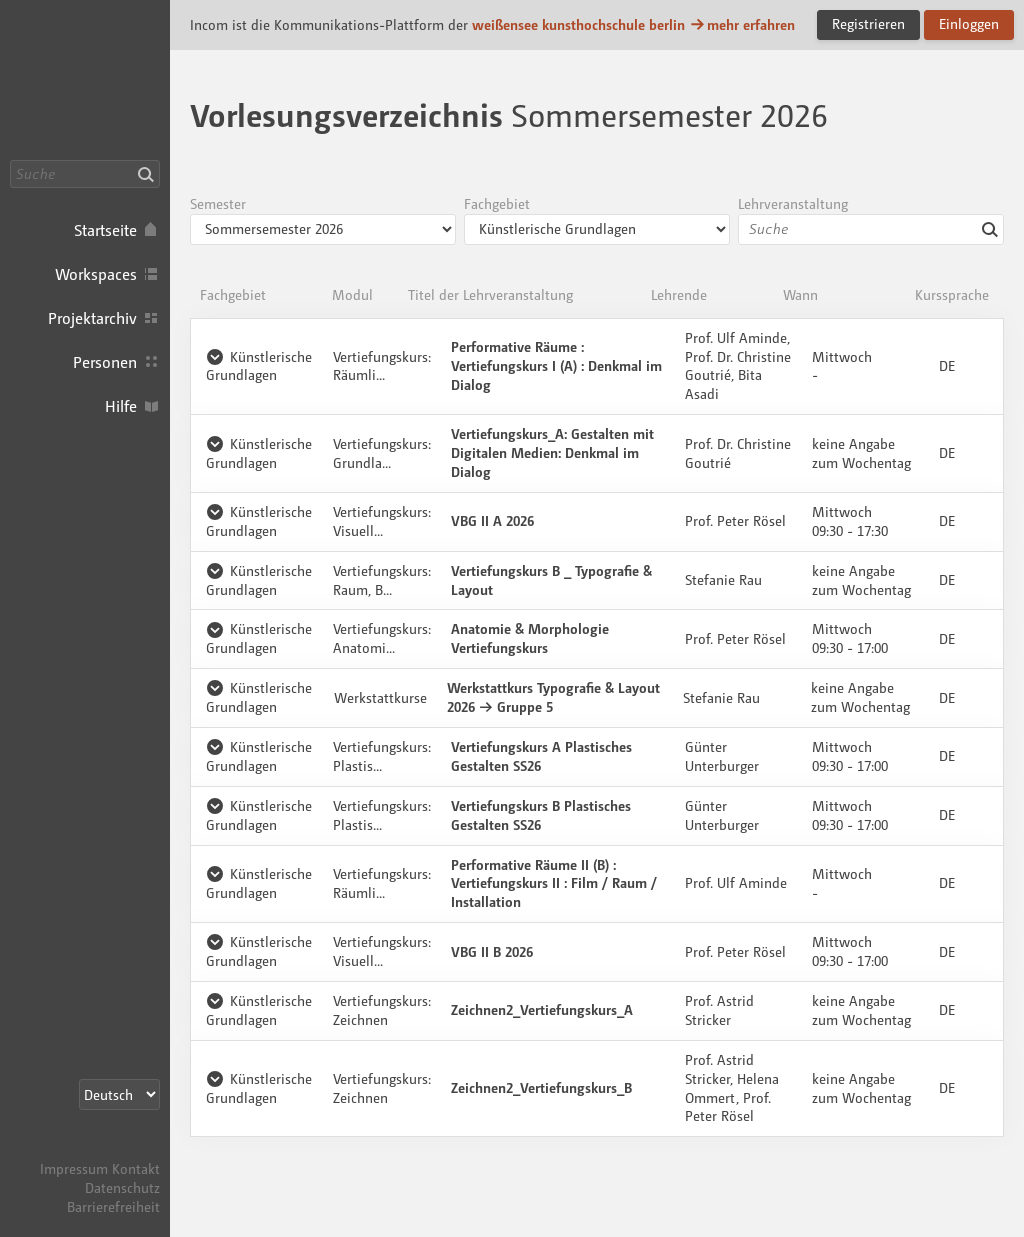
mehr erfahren (742, 24)
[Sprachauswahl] (119, 1094)
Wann (800, 294)
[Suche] (85, 174)
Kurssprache (952, 294)
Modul (352, 294)
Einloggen (969, 23)
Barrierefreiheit (113, 1206)
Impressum (74, 1168)
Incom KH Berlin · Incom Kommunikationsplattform (85, 80)
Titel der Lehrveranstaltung (490, 294)
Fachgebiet (233, 294)
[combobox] (871, 229)
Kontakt (136, 1168)
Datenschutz (122, 1187)
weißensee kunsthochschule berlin (578, 24)
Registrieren (868, 23)
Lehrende (679, 294)
